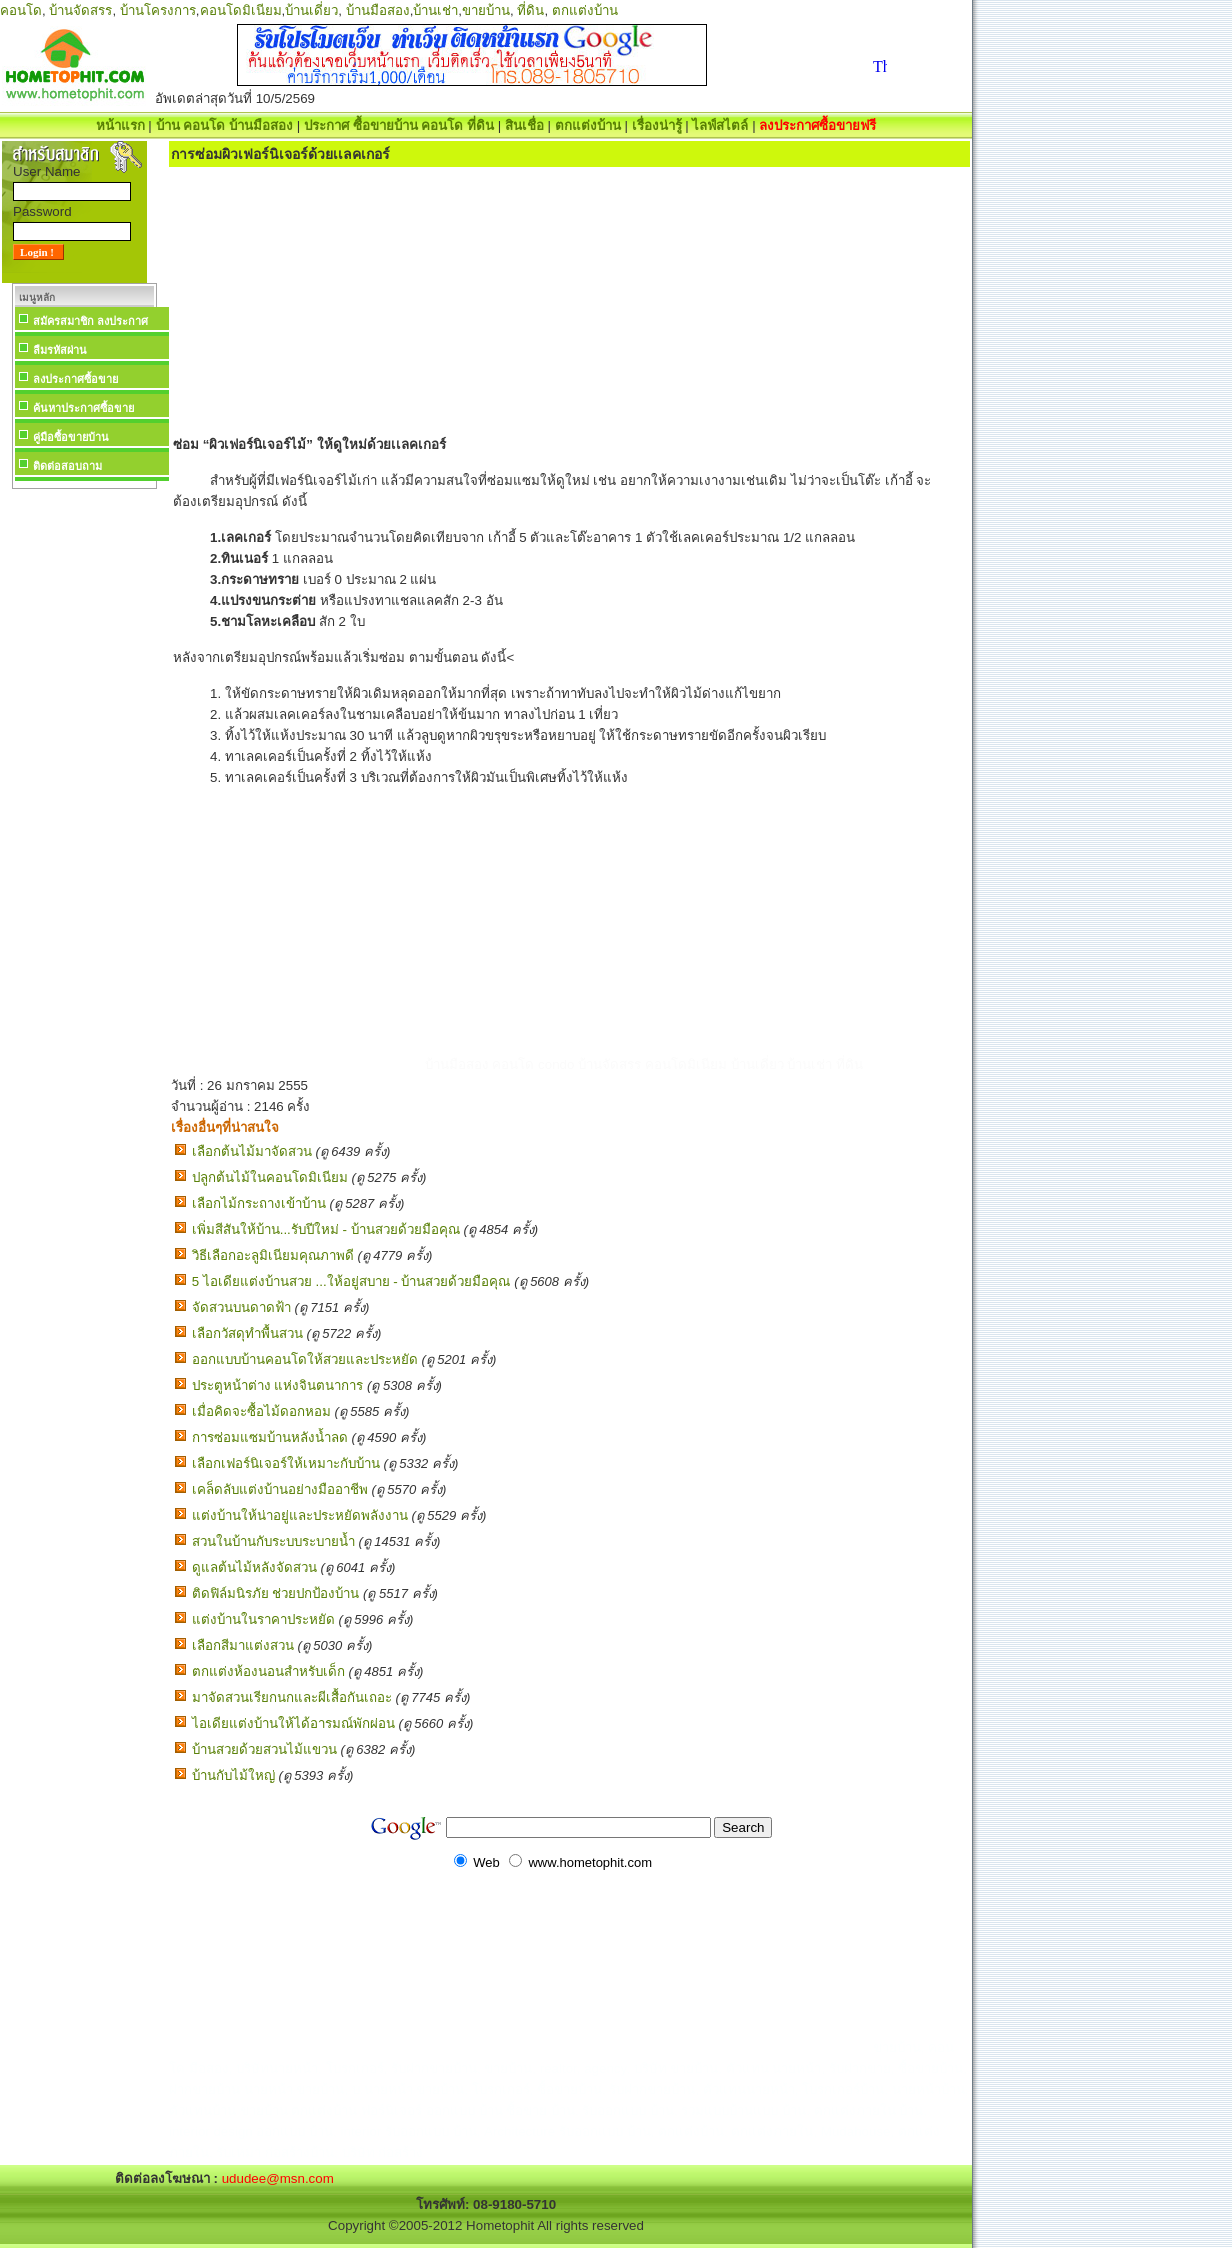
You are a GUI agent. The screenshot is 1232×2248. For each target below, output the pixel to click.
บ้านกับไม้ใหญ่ (233, 1775)
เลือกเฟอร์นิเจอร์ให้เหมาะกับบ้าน (286, 1463)
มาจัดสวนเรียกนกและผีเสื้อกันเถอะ (292, 1697)
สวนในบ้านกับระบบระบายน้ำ (273, 1541)
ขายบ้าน (486, 10)
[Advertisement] (84, 794)
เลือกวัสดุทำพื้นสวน (247, 1333)
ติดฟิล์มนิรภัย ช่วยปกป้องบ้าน (276, 1593)
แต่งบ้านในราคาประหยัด (263, 1619)
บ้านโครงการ (158, 10)
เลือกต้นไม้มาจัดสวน (252, 1151)
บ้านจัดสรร (80, 10)
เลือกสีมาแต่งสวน (243, 1645)
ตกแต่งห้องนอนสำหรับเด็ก (268, 1671)
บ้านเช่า (435, 10)
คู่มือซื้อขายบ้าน (71, 437)
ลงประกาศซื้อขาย (75, 379)
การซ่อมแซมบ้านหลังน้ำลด (270, 1437)
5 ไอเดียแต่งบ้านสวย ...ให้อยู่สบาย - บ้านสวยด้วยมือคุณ (351, 1281)
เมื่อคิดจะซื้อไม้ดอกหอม (261, 1411)
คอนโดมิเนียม (241, 10)
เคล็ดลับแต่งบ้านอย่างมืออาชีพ (280, 1489)
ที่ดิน (530, 10)
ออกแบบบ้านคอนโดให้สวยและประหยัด (305, 1359)
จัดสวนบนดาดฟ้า (241, 1307)
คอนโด (21, 10)
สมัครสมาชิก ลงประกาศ (90, 321)
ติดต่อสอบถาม (67, 466)
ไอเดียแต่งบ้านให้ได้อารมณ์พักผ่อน (293, 1723)
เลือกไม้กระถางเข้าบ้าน (259, 1203)
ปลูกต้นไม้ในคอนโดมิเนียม (270, 1177)
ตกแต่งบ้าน (585, 10)
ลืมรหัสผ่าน (60, 350)
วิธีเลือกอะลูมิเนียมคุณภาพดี (273, 1255)
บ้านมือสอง (378, 10)
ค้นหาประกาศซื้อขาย (83, 408)
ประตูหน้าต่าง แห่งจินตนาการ (278, 1385)
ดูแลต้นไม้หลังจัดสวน (254, 1567)
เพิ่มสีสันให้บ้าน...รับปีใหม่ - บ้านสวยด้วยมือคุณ (326, 1229)
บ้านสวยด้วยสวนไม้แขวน (264, 1749)
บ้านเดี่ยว (311, 10)
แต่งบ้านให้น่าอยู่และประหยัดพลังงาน (300, 1515)
